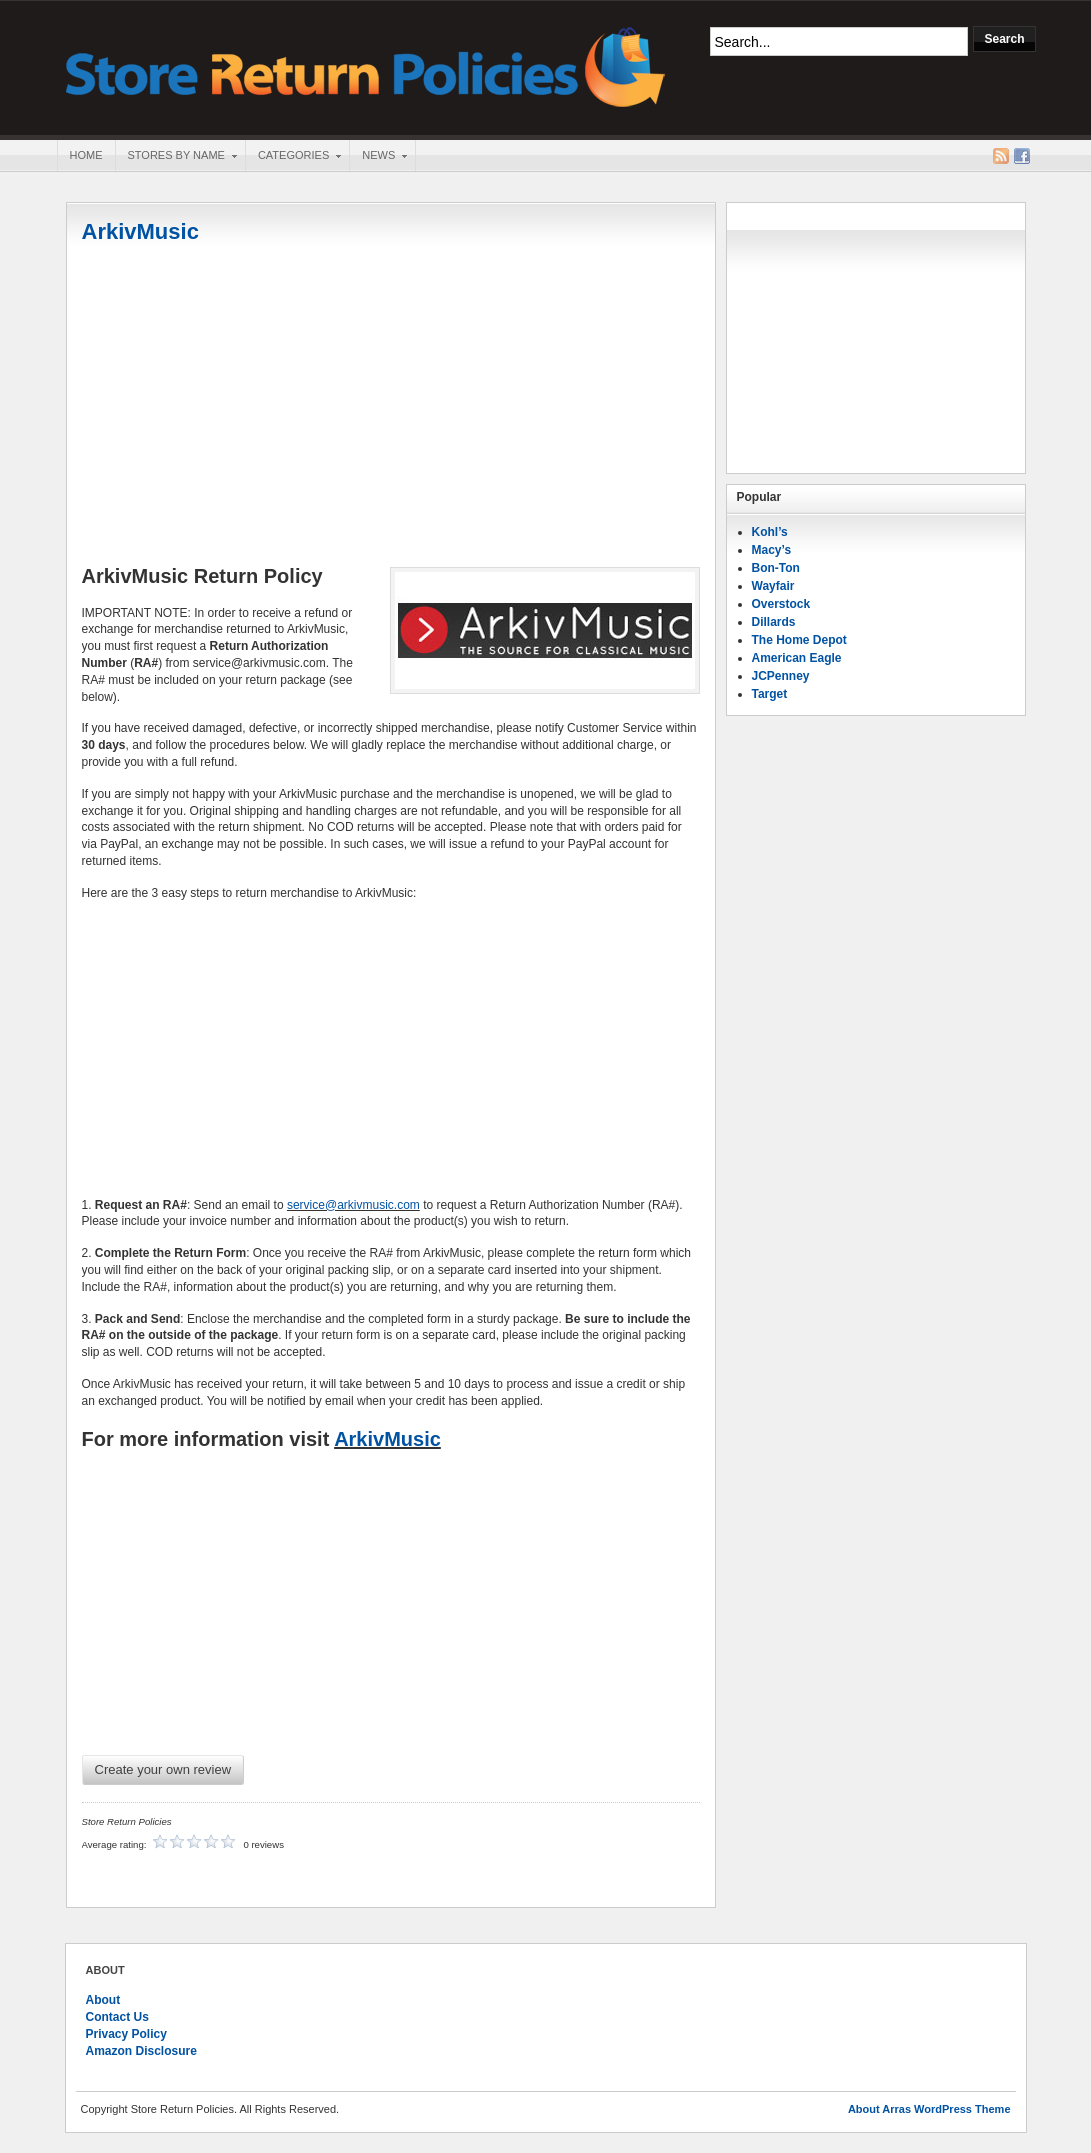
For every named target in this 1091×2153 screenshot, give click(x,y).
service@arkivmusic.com (353, 1205)
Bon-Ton (776, 568)
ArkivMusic (140, 231)
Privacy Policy (126, 2034)
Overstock (781, 604)
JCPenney (781, 676)
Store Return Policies (366, 65)
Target (770, 694)
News (378, 157)
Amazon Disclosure (141, 2051)
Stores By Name (176, 157)
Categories (293, 157)
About (103, 2000)
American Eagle (797, 658)
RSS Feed (1001, 156)
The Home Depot (799, 640)
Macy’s (772, 550)
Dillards (774, 622)
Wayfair (773, 586)
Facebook (1022, 156)
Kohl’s (770, 532)
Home (86, 155)
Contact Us (117, 2017)
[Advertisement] (391, 407)
